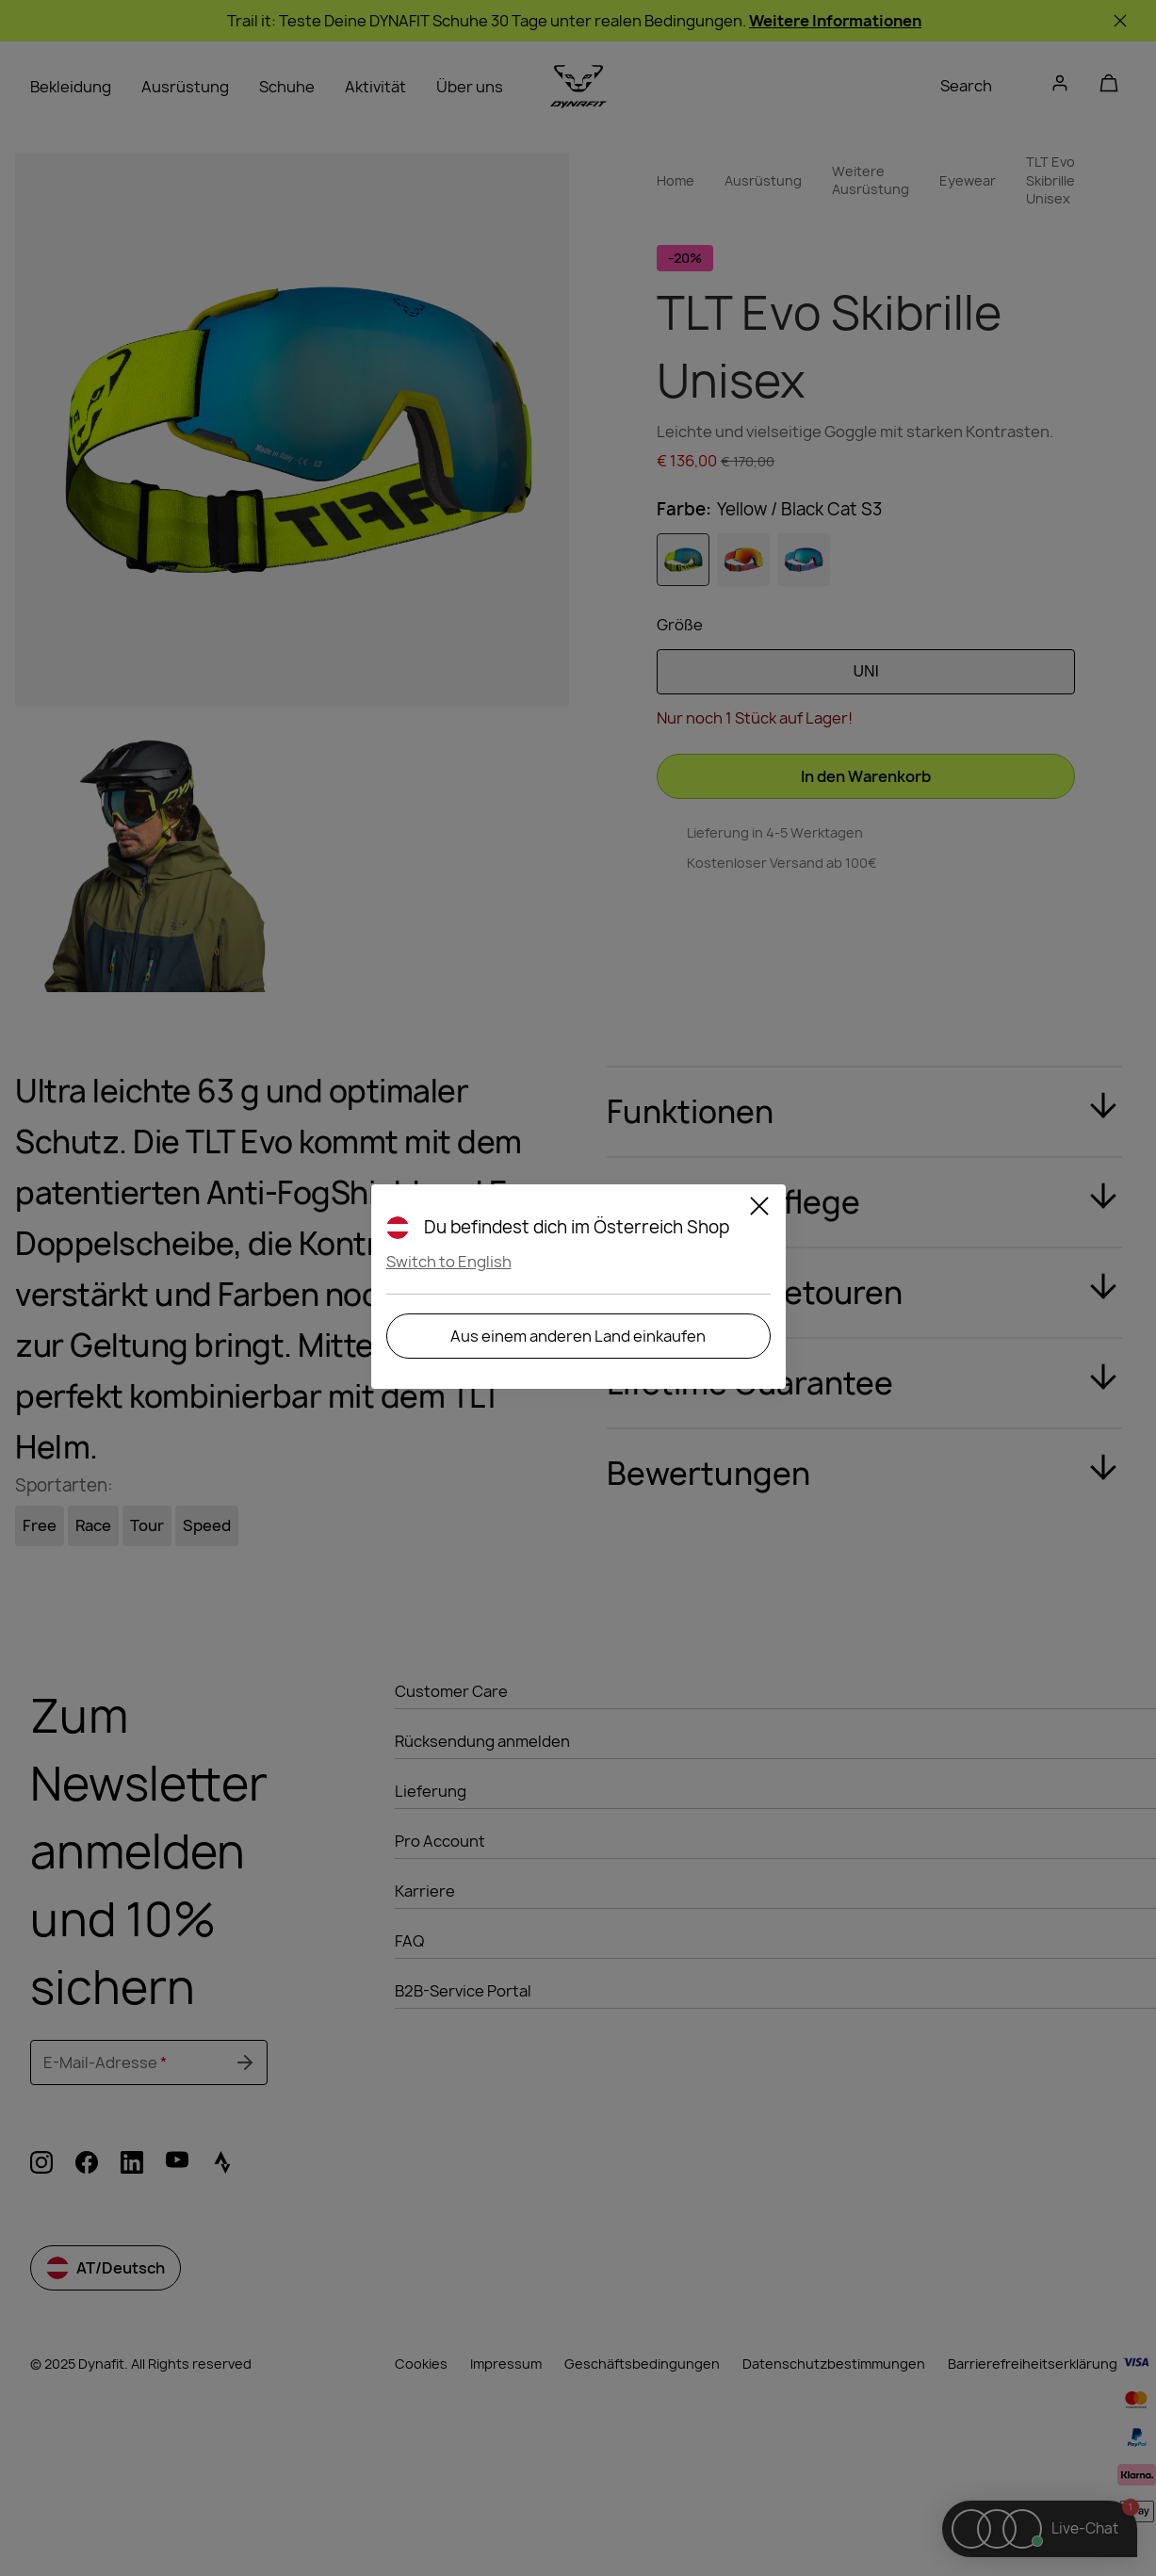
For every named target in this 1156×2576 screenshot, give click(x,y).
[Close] (759, 1209)
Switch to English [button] (449, 1261)
